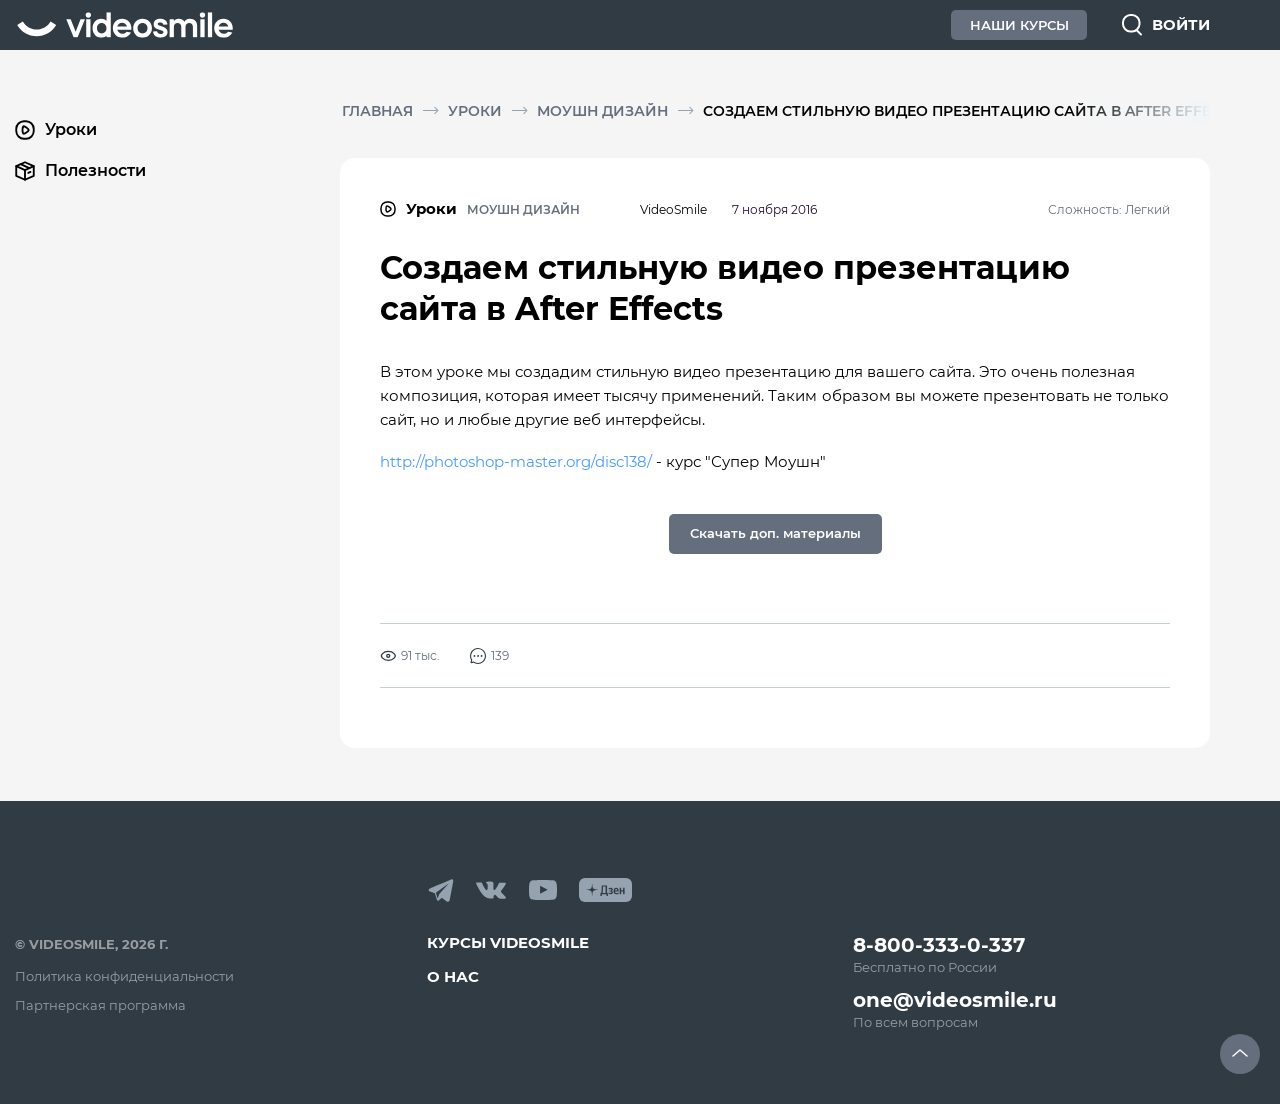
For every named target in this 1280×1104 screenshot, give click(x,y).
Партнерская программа (100, 1005)
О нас (453, 976)
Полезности (80, 171)
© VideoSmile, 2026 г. (91, 944)
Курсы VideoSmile (508, 942)
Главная (377, 111)
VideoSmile (673, 209)
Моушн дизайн (602, 111)
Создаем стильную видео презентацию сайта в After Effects (970, 111)
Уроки (475, 111)
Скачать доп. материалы (775, 533)
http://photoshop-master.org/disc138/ (518, 461)
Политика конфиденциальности (124, 976)
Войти (1181, 24)
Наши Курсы (1019, 25)
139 (489, 656)
